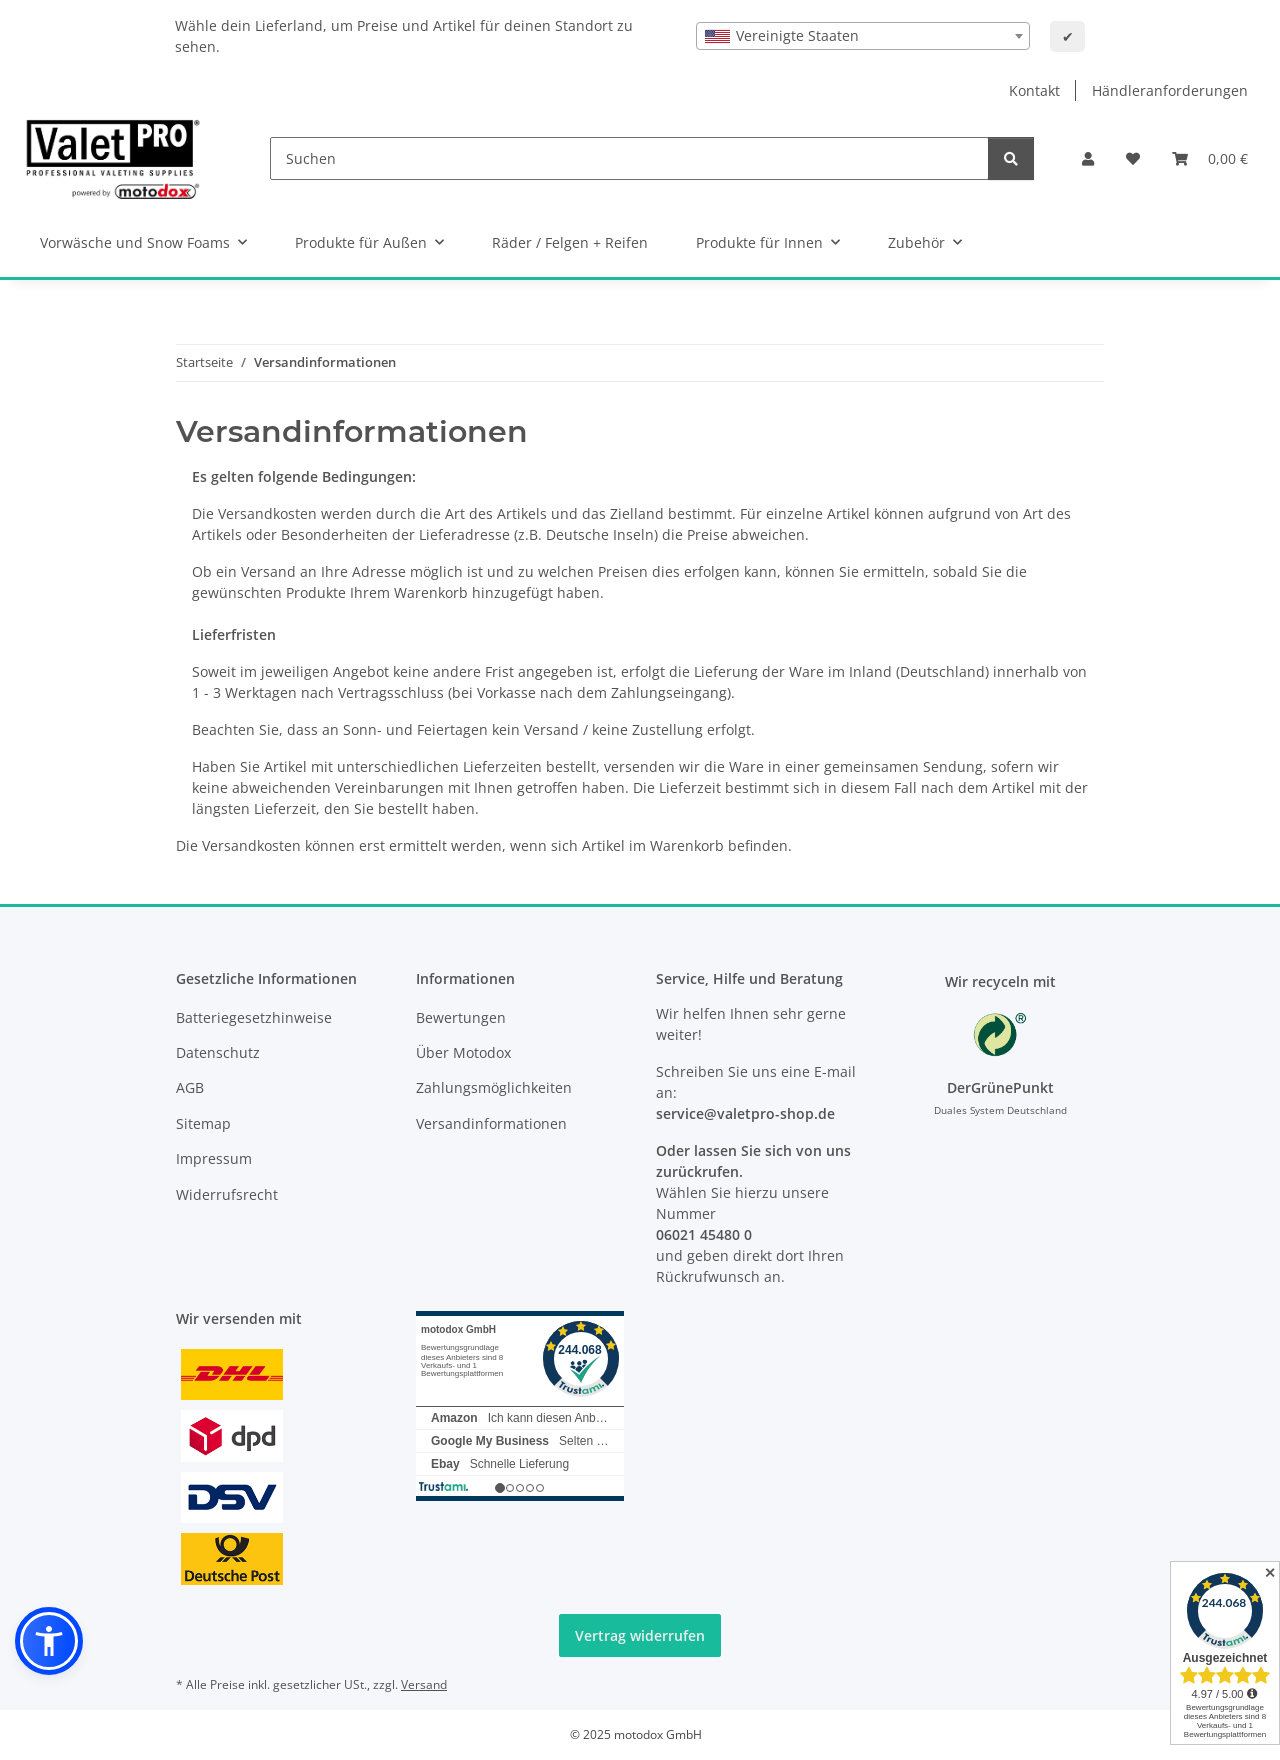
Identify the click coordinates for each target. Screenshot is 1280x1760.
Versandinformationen (491, 1123)
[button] (1088, 158)
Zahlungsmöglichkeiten (494, 1087)
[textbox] (863, 36)
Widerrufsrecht (227, 1194)
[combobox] (863, 36)
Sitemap (203, 1123)
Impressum (214, 1158)
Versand (424, 1684)
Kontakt (1034, 90)
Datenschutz (218, 1052)
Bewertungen (461, 1017)
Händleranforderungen (1170, 90)
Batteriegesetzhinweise (254, 1017)
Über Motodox (463, 1052)
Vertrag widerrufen (640, 1635)
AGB (190, 1087)
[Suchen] (629, 158)
